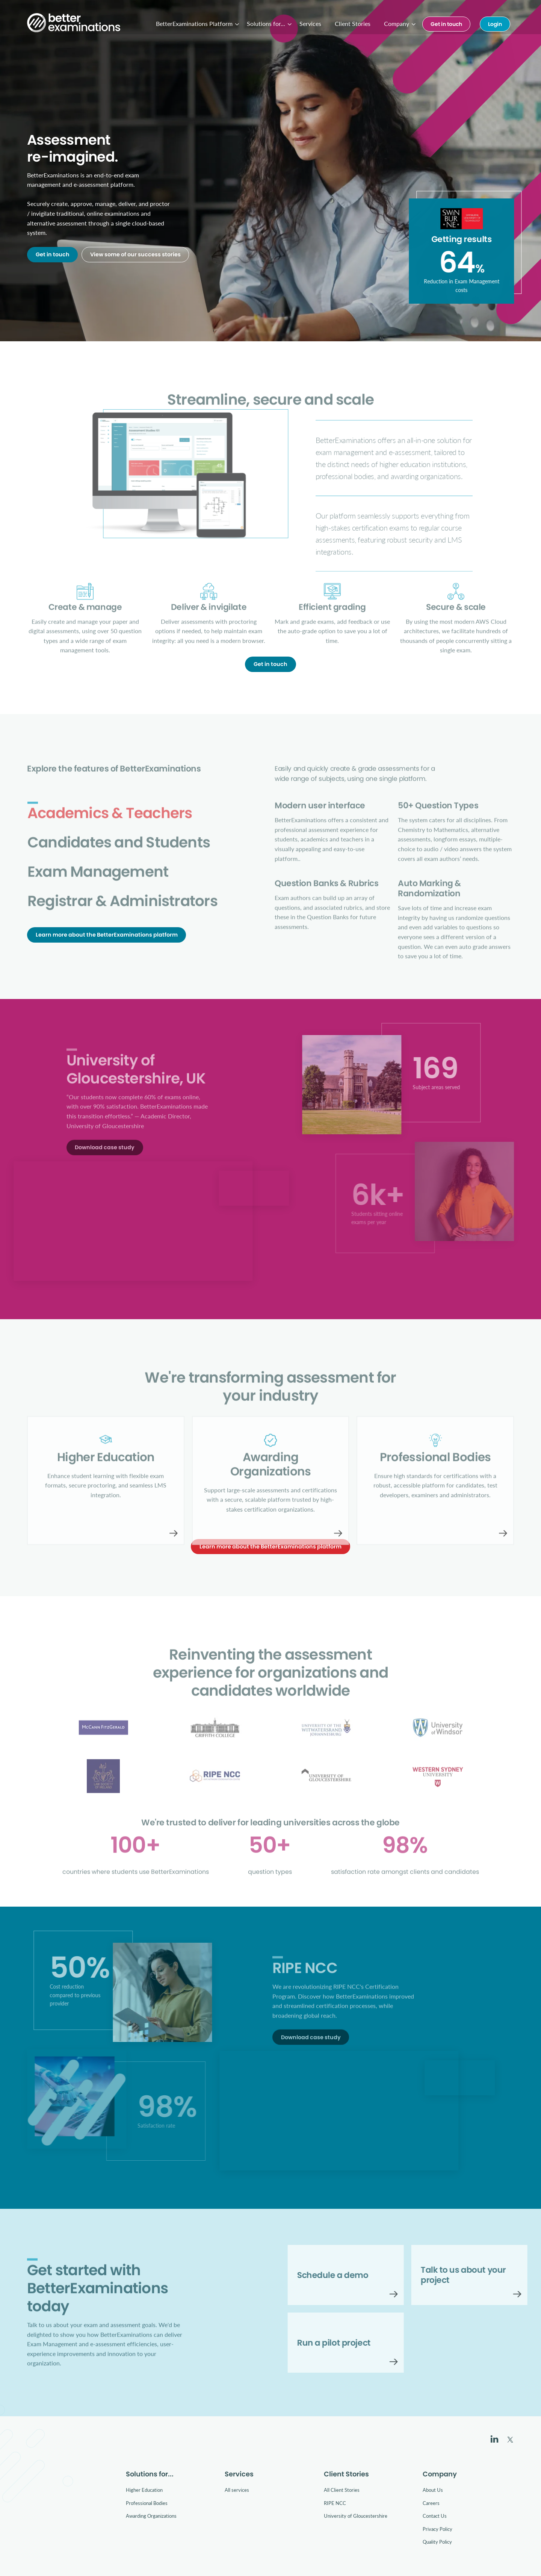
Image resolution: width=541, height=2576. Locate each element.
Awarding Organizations (151, 2515)
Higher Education (144, 2489)
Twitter (510, 2440)
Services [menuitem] (310, 23)
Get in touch (446, 24)
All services (237, 2489)
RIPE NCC (335, 2502)
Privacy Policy (437, 2528)
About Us (433, 2489)
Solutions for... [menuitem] (266, 23)
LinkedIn (494, 2439)
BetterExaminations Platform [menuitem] (194, 23)
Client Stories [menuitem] (352, 23)
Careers (431, 2502)
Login (495, 24)
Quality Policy (437, 2541)
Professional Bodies (147, 2502)
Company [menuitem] (396, 23)
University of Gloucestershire (355, 2515)
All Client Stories (342, 2489)
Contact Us (435, 2515)
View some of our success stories (135, 255)
